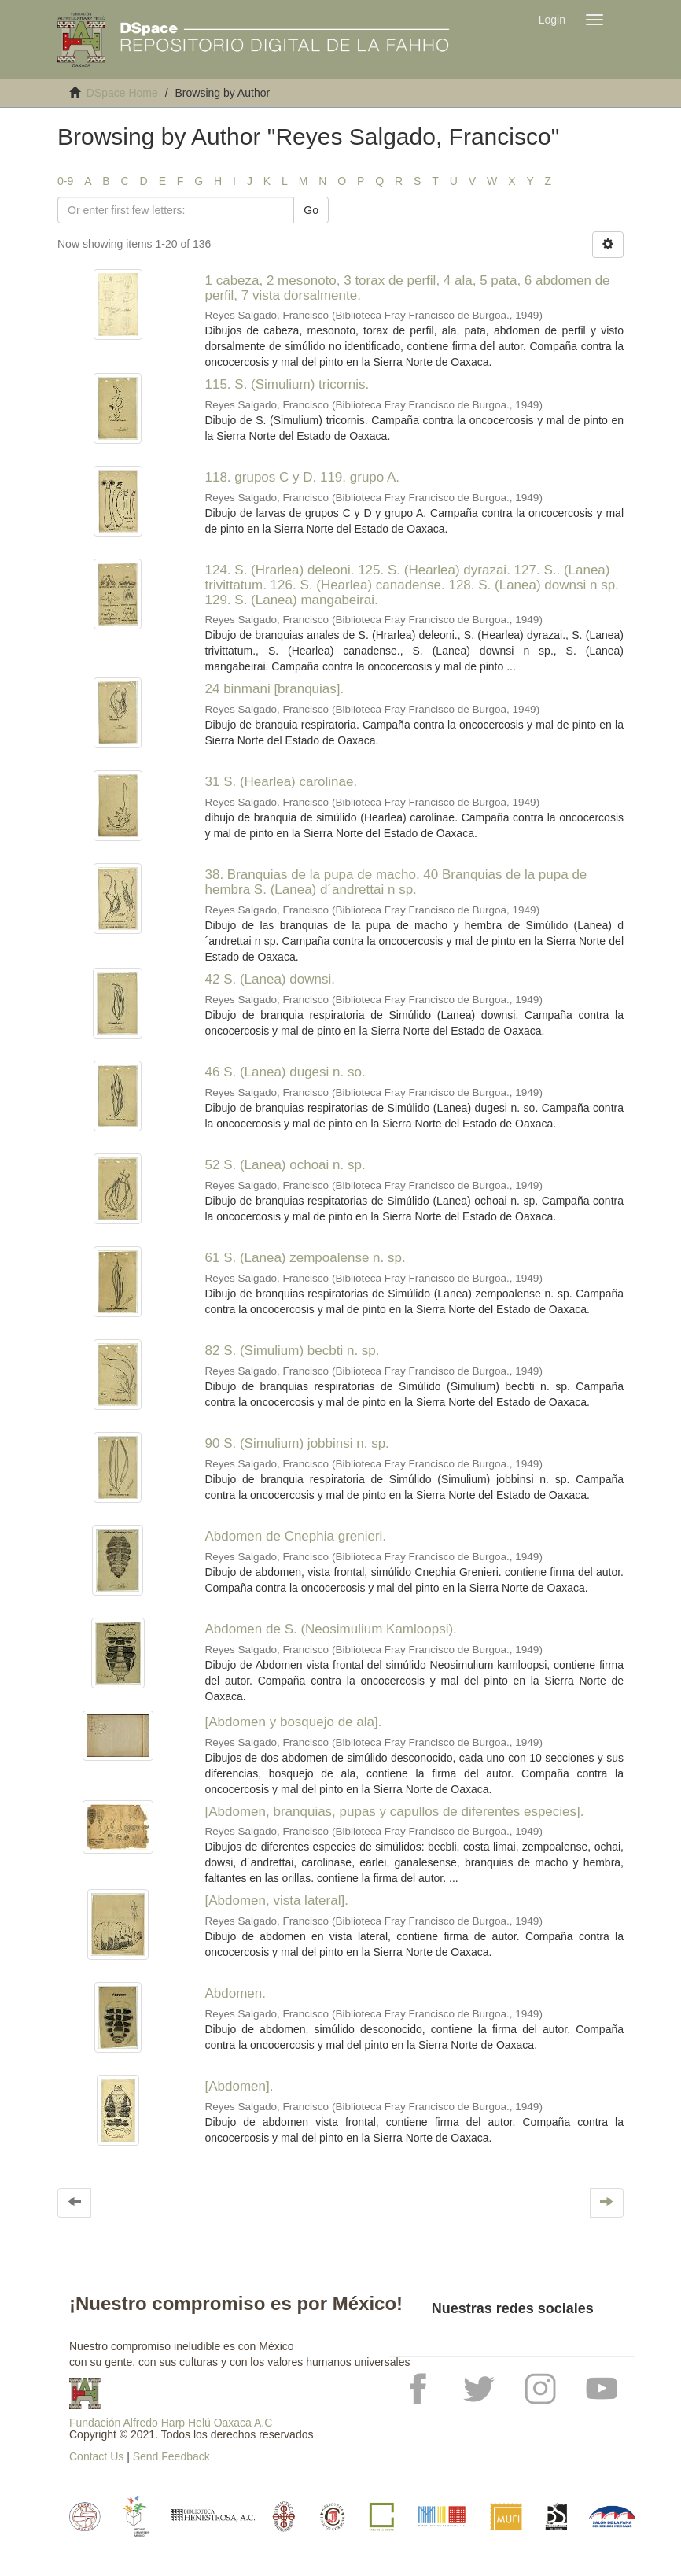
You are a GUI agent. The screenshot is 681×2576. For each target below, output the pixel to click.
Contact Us (96, 2456)
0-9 (65, 181)
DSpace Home (122, 93)
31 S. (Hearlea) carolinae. (281, 781)
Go (311, 210)
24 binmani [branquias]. (274, 688)
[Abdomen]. (239, 2086)
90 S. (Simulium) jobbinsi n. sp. (297, 1443)
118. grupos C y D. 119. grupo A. (302, 477)
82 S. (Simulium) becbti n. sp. (292, 1350)
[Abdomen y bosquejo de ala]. (293, 1721)
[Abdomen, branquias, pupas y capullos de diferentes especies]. (394, 1811)
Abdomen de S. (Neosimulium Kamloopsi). (331, 1629)
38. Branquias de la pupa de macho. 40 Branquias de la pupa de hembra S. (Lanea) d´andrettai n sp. (396, 882)
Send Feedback (171, 2456)
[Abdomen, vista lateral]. (276, 1900)
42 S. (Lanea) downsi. (270, 979)
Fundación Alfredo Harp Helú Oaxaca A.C (170, 2422)
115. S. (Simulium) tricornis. (287, 384)
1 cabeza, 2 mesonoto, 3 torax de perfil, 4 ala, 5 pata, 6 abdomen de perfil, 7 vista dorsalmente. (407, 288)
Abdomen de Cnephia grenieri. (296, 1536)
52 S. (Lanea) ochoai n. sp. (285, 1164)
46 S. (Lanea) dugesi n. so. (285, 1072)
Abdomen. (236, 1993)
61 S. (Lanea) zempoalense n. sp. (305, 1257)
